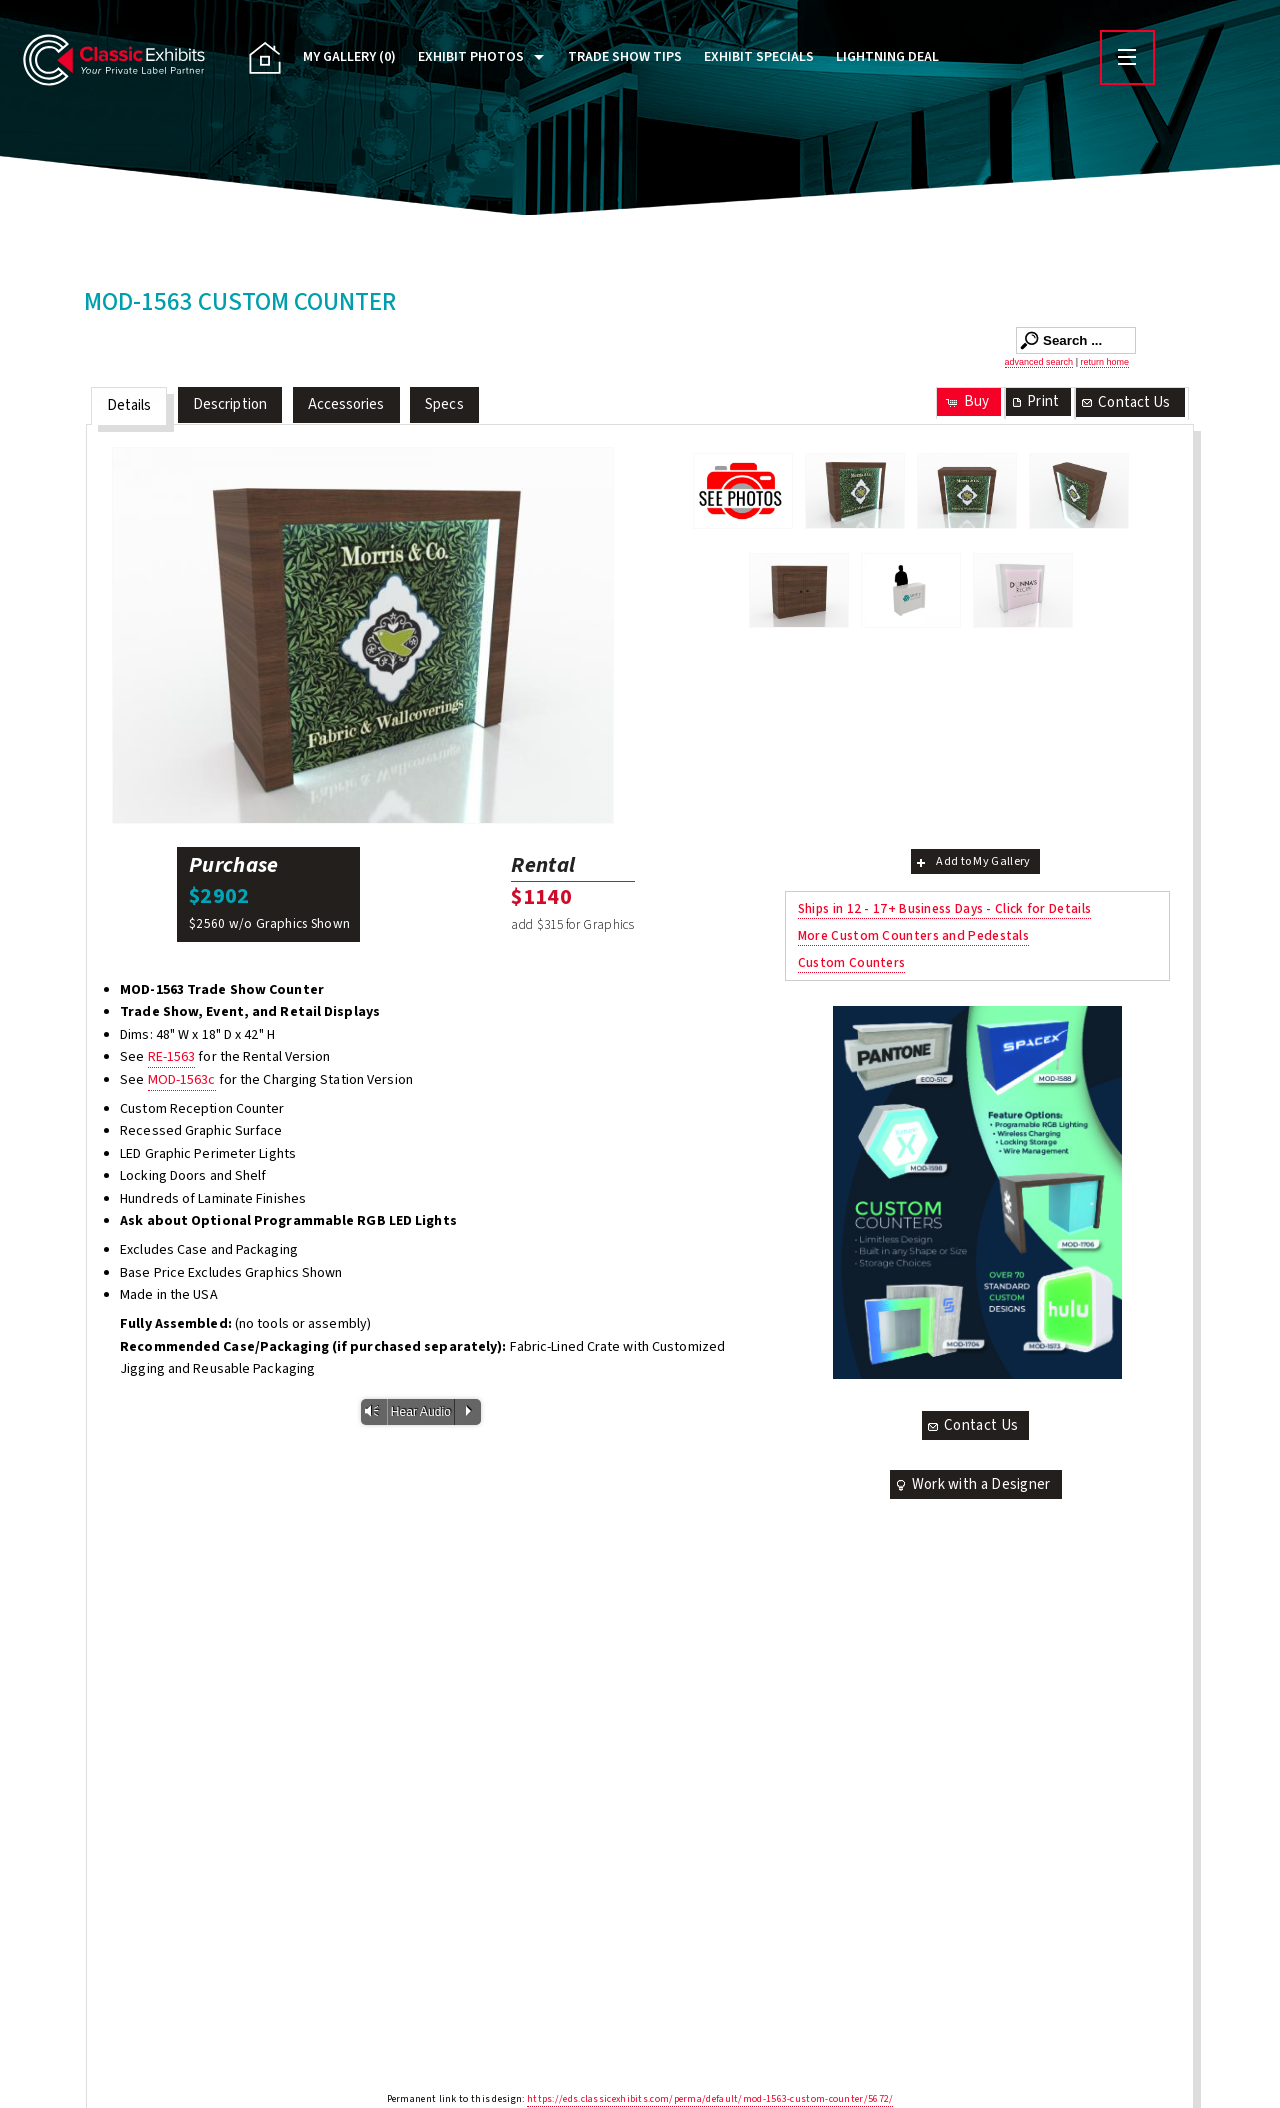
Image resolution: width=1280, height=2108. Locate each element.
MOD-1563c (182, 1080)
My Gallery (349, 57)
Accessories (346, 404)
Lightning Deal (887, 57)
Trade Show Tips (625, 57)
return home (1104, 362)
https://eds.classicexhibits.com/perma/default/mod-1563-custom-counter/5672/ (710, 2099)
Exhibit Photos (471, 57)
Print (1034, 401)
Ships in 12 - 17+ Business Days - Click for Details (944, 908)
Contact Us (1125, 402)
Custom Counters (852, 962)
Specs (444, 404)
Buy (966, 401)
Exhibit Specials (759, 57)
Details (129, 405)
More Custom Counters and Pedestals (913, 935)
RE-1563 (172, 1057)
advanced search (1039, 362)
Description (230, 404)
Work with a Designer (972, 1484)
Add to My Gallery (971, 861)
